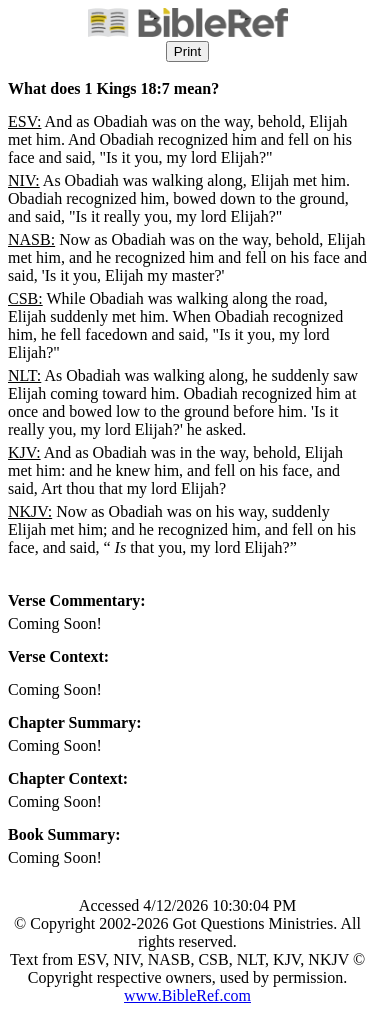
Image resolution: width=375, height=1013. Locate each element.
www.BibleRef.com (187, 995)
